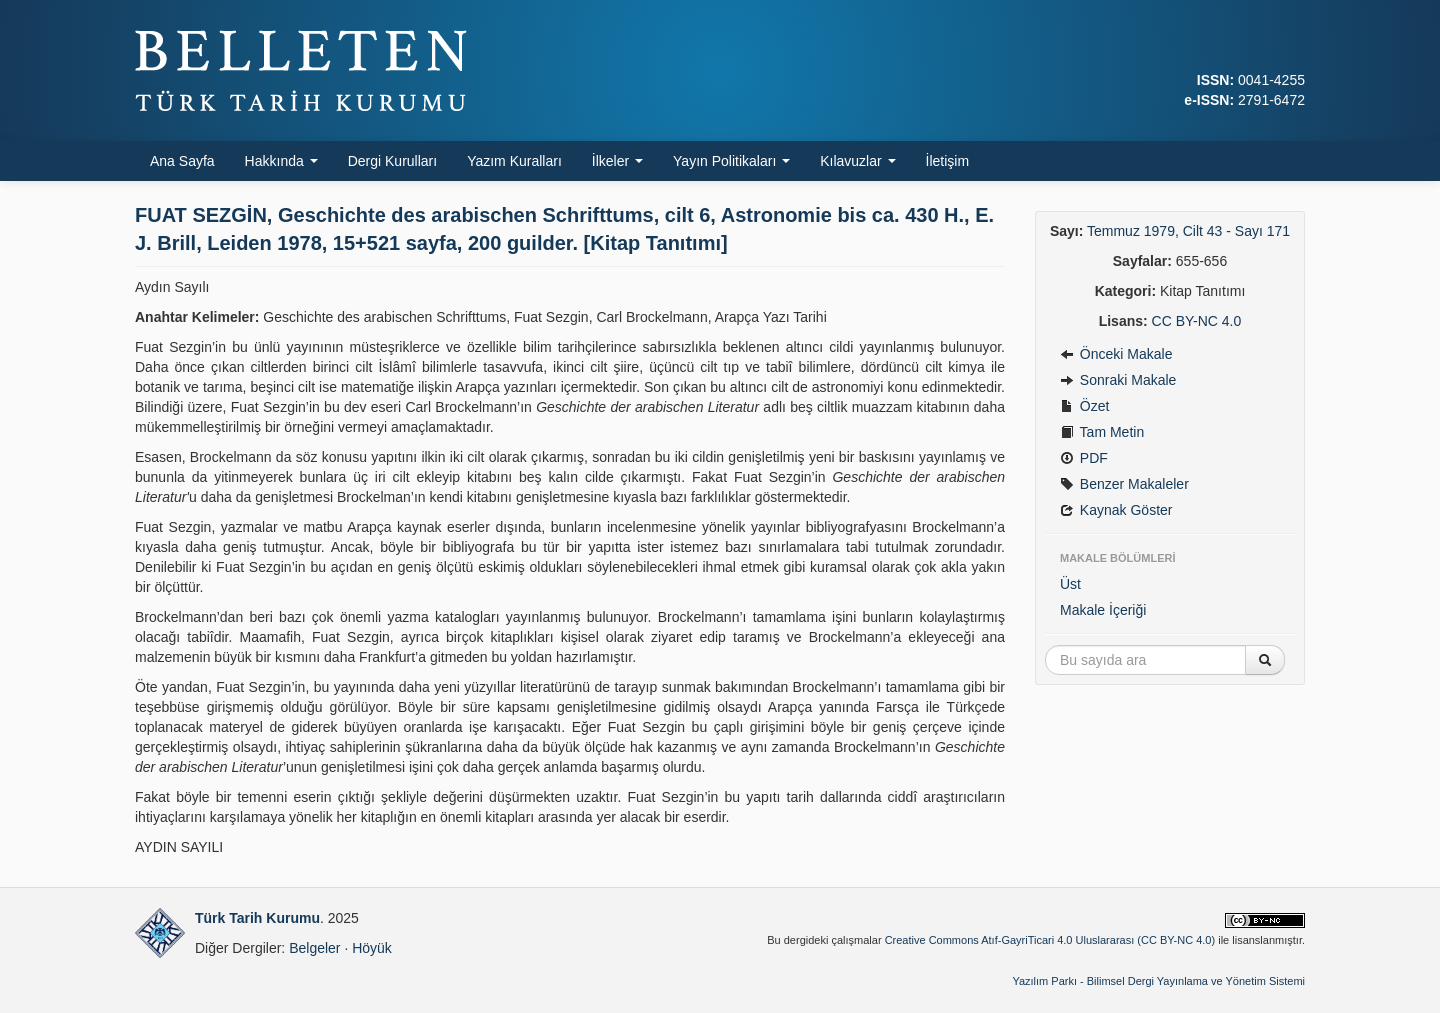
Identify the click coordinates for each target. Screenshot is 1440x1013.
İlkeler (617, 161)
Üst (1070, 584)
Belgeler (314, 948)
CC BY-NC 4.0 (1197, 321)
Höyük (372, 948)
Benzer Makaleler (1124, 484)
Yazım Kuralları (514, 161)
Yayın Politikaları (731, 161)
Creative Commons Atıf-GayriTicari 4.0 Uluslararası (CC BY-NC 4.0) (1050, 940)
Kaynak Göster (1116, 510)
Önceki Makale (1116, 354)
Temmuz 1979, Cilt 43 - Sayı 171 (1188, 231)
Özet (1084, 406)
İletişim (948, 161)
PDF (1084, 458)
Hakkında (281, 161)
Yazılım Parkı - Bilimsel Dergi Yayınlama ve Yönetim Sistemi (1158, 981)
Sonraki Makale (1118, 380)
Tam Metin (1102, 432)
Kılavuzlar (857, 161)
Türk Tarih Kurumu (257, 918)
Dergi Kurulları (392, 161)
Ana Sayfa (182, 161)
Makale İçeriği (1103, 610)
